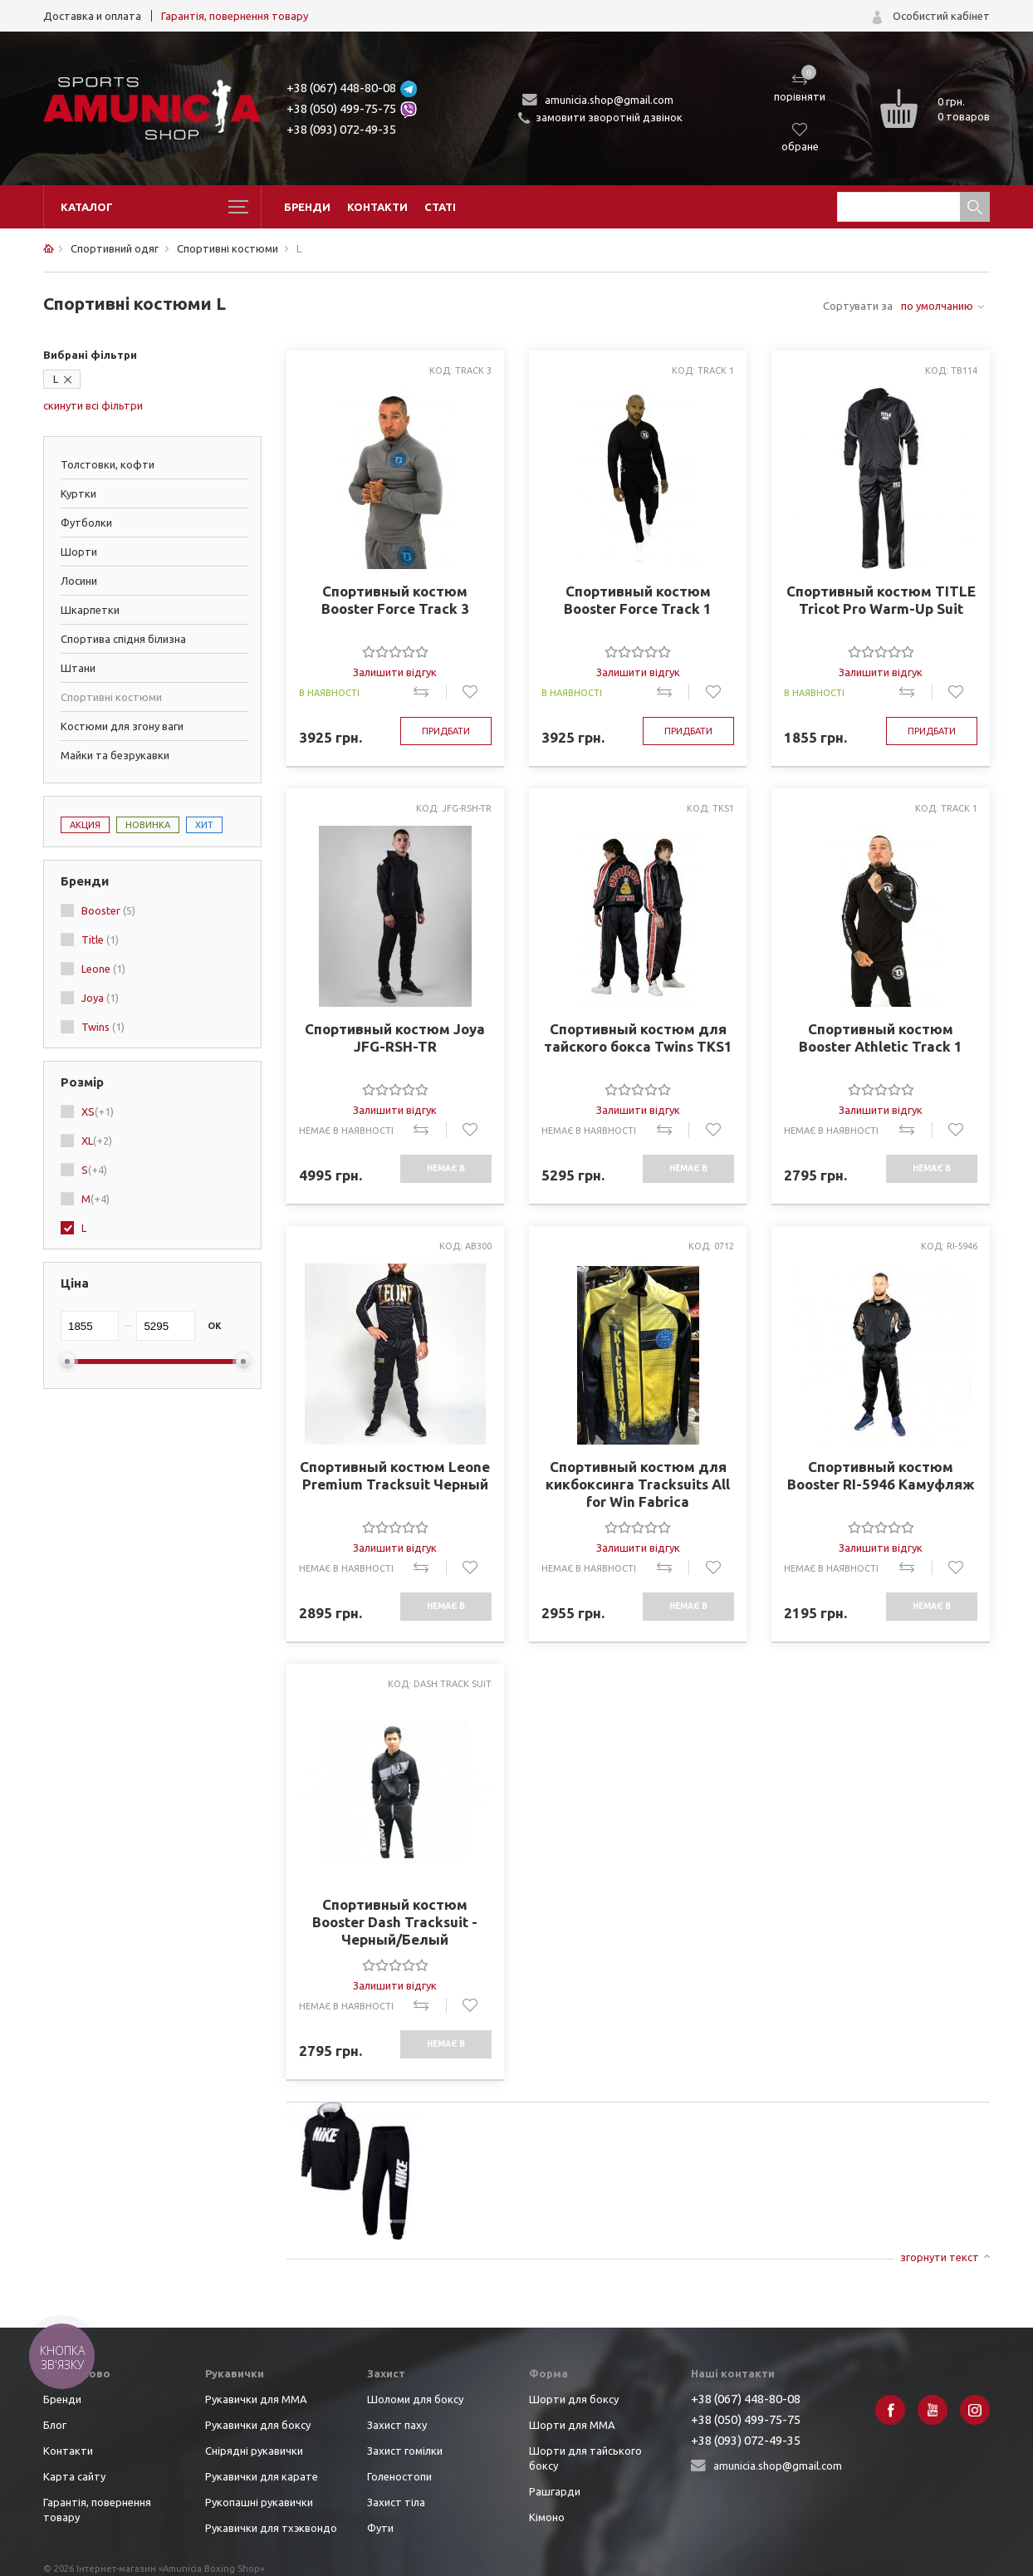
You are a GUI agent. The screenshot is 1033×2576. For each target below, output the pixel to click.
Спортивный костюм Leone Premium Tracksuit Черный (395, 1475)
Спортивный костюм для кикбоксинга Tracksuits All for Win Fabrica (638, 1484)
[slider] (395, 651)
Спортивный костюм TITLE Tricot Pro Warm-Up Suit (881, 599)
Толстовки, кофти (107, 464)
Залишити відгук (395, 672)
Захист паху (397, 2425)
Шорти (79, 551)
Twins (103, 1026)
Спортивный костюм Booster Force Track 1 (638, 599)
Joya (100, 997)
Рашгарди (554, 2491)
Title (100, 939)
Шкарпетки (90, 610)
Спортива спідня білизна (123, 639)
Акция (85, 825)
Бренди (307, 207)
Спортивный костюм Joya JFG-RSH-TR (395, 1037)
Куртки (78, 493)
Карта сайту (74, 2476)
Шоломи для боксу (415, 2399)
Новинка (147, 825)
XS (97, 1111)
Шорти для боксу (574, 2399)
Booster (108, 910)
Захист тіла (396, 2502)
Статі (440, 207)
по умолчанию (937, 306)
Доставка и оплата (92, 16)
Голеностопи (399, 2476)
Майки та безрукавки (115, 755)
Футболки (86, 522)
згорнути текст (939, 2257)
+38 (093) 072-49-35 (341, 129)
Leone (103, 968)
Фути (380, 2528)
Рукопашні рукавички (259, 2502)
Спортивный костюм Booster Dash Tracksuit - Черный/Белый (394, 1921)
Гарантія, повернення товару (234, 16)
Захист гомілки (405, 2450)
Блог (54, 2425)
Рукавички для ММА (256, 2399)
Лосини (79, 580)
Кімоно (547, 2517)
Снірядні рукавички (254, 2450)
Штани (78, 668)
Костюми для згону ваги (122, 726)
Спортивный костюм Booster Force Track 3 (395, 599)
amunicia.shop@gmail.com (609, 99)
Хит (204, 825)
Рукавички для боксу (258, 2425)
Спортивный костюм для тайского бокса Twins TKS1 (638, 1037)
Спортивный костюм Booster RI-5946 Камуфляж (881, 1475)
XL (96, 1140)
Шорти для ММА (572, 2425)
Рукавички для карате (261, 2476)
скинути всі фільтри (93, 405)
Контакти (377, 207)
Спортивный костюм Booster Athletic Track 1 (880, 1037)
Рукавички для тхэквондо (271, 2528)
